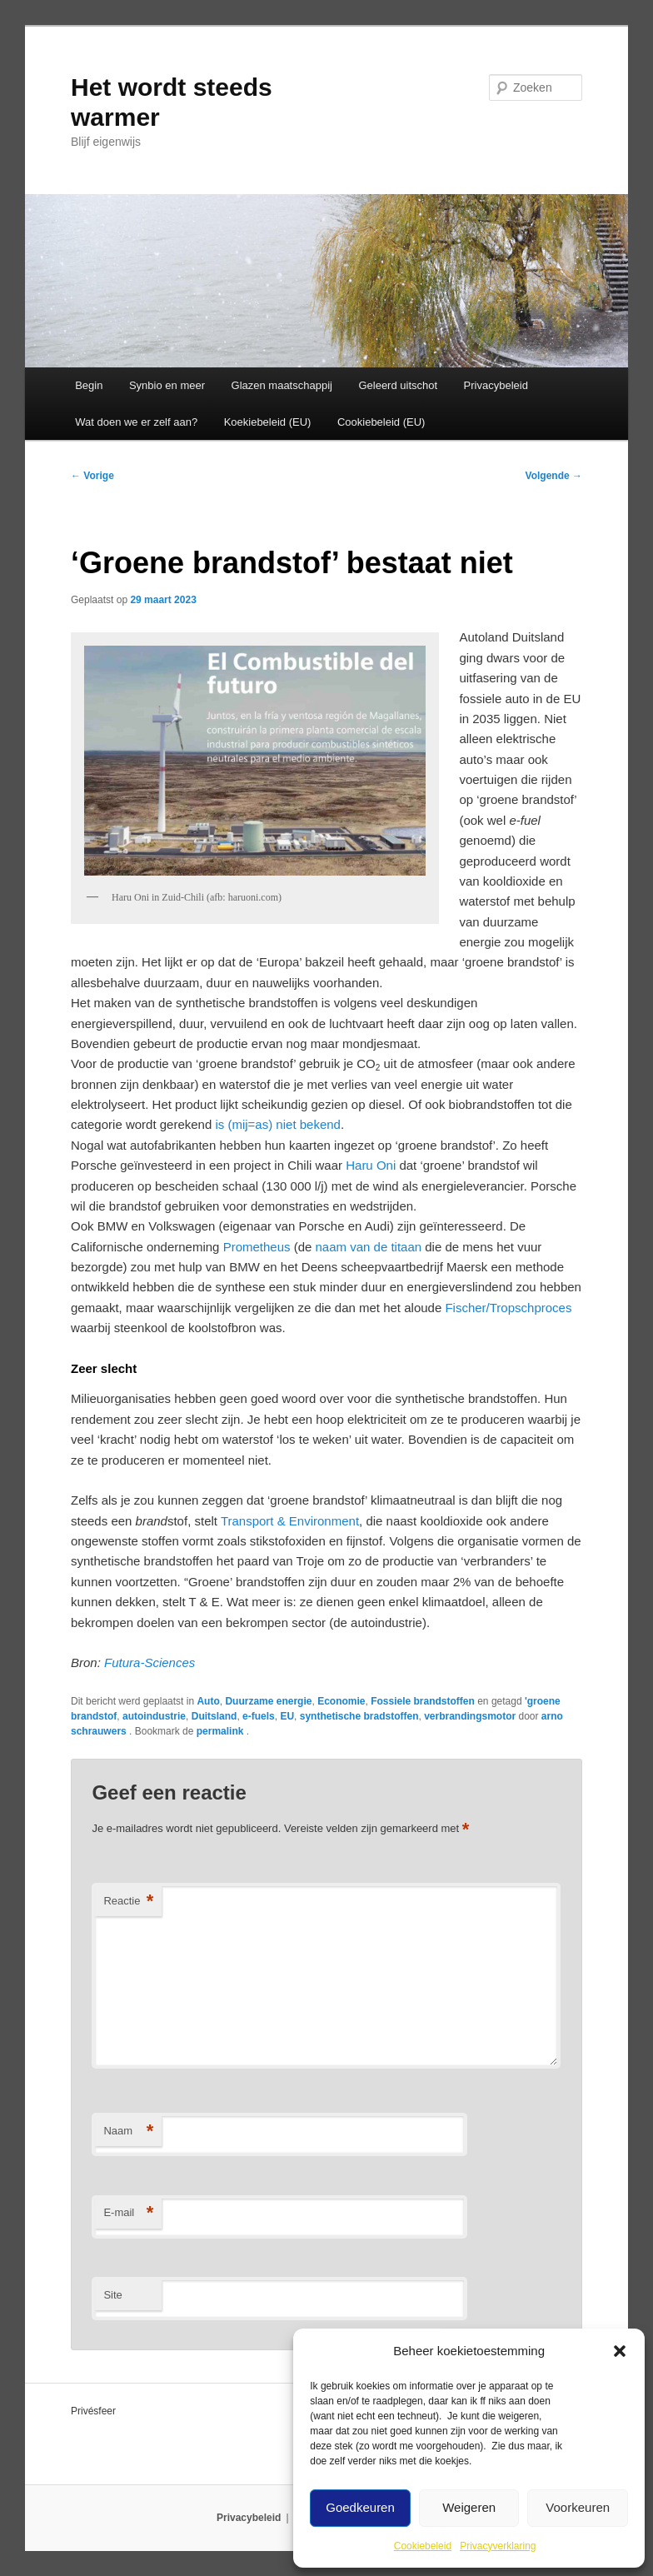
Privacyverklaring (498, 2546)
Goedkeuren (360, 2507)
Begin (88, 385)
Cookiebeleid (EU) (381, 422)
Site (112, 2295)
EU (287, 1716)
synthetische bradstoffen (359, 1716)
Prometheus (257, 1247)
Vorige (92, 476)
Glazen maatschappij (282, 385)
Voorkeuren (578, 2507)
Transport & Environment (290, 1521)
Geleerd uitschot (397, 385)
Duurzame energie (268, 1701)
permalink (222, 1731)
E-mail (128, 2213)
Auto (208, 1701)
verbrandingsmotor (470, 1716)
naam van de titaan (369, 1247)
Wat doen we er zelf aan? (136, 422)
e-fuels (258, 1716)
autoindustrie (154, 1716)
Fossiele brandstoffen (423, 1701)
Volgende (554, 476)
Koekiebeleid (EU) (268, 422)
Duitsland (214, 1716)
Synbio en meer (167, 385)
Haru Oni (371, 1165)
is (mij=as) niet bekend (277, 1124)
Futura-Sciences (149, 1662)
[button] (619, 2351)
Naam (128, 2131)
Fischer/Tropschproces (508, 1307)
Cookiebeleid (422, 2546)
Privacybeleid (496, 385)
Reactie (128, 1902)
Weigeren (469, 2507)
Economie (341, 1701)
